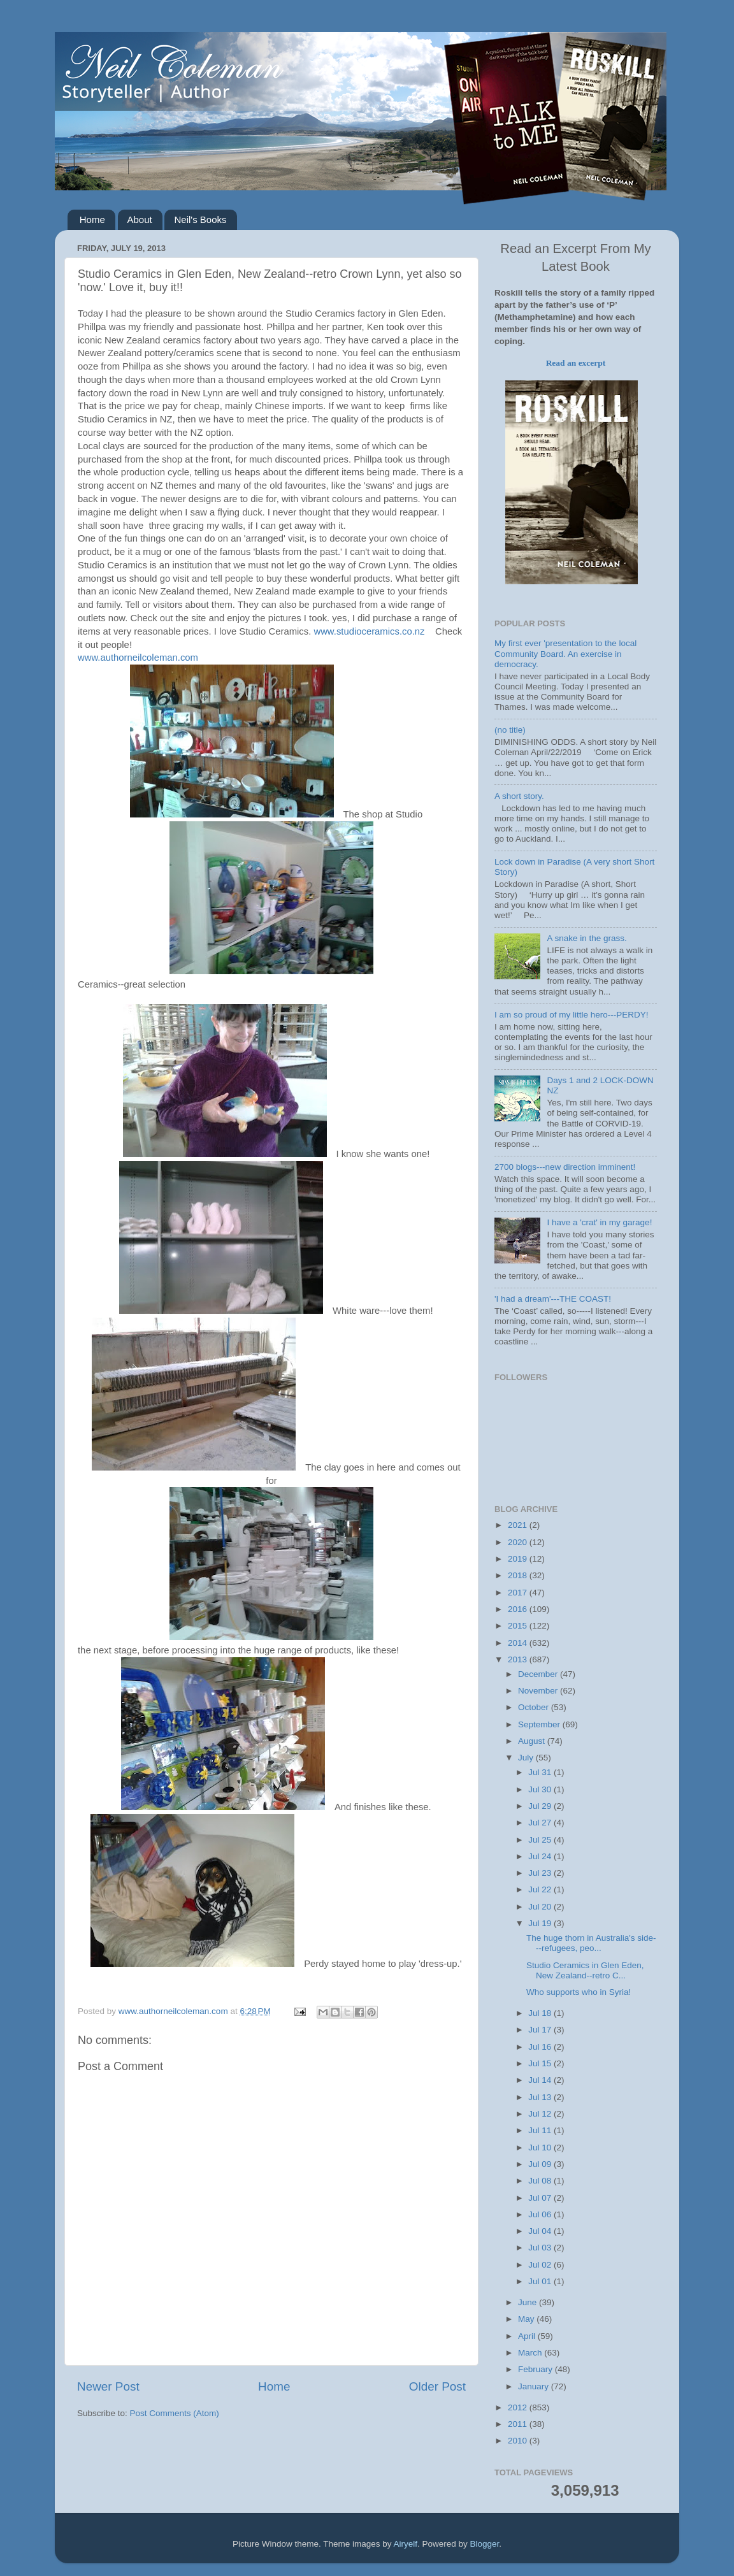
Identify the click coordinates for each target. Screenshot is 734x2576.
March (531, 2352)
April (528, 2336)
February (536, 2369)
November (539, 1690)
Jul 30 (541, 1789)
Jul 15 (541, 2063)
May (527, 2319)
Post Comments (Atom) (174, 2413)
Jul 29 (541, 1806)
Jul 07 (541, 2198)
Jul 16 (541, 2047)
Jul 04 (541, 2231)
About (139, 219)
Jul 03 (541, 2247)
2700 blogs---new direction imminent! (564, 1167)
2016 (518, 1609)
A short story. (519, 796)
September (540, 1724)
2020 (518, 1542)
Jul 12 (541, 2114)
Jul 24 (541, 1856)
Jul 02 (541, 2265)
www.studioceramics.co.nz (368, 631)
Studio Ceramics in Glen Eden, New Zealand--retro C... (585, 1970)
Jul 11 (541, 2130)
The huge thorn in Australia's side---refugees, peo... (591, 1943)
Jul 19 (541, 1923)
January (534, 2386)
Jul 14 (541, 2080)
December (539, 1674)
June (528, 2302)
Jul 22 (541, 1889)
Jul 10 (541, 2147)
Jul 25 (541, 1840)
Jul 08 (541, 2180)
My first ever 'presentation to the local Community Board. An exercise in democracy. (565, 653)
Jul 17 (541, 2029)
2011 (518, 2424)
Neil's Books (200, 219)
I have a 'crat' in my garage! (599, 1222)
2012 (518, 2407)
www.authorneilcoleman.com (138, 657)
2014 (518, 1643)
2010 (518, 2440)
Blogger (485, 2544)
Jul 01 (541, 2281)
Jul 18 (541, 2013)
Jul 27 (541, 1822)
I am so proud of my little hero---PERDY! (571, 1014)
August (532, 1741)
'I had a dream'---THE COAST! (552, 1299)
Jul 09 (541, 2164)
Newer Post (108, 2386)
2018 (518, 1575)
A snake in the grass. (586, 938)
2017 (518, 1592)
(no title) (510, 730)
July (527, 1757)
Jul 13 (541, 2097)
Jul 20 (541, 1906)
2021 (518, 1525)
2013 (518, 1659)
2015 (518, 1625)
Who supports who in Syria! (578, 1992)
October (534, 1707)
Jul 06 (541, 2214)
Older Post (437, 2386)
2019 (518, 1559)
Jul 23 (541, 1873)
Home (92, 219)
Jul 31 (541, 1772)
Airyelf (406, 2544)
